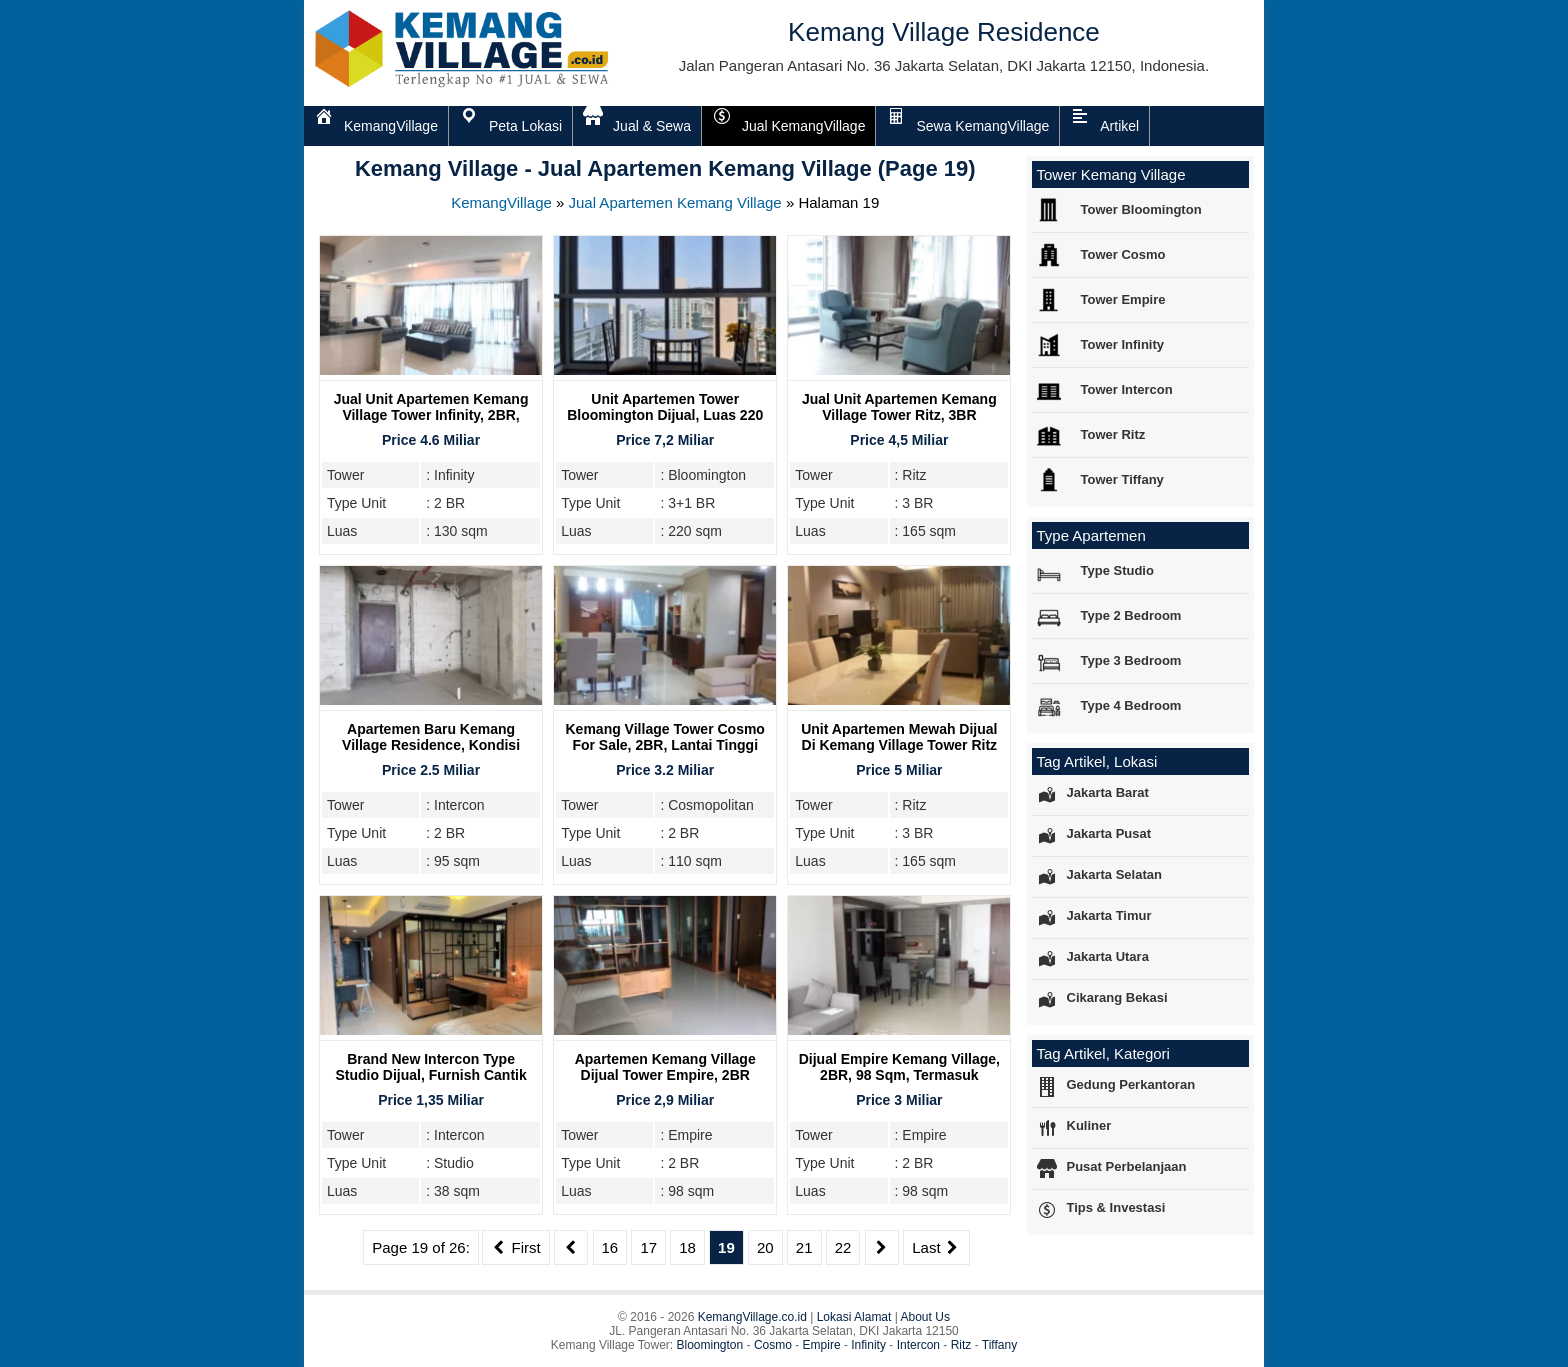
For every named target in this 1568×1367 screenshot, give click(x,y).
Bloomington (710, 1345)
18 (687, 1247)
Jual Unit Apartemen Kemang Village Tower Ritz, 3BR (899, 407)
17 (648, 1247)
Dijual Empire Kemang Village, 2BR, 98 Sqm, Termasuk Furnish (899, 1075)
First (516, 1247)
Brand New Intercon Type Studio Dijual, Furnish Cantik (430, 1067)
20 (765, 1247)
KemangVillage (501, 202)
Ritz (961, 1345)
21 (804, 1247)
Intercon (918, 1345)
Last (936, 1247)
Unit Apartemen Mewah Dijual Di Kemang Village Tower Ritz (899, 737)
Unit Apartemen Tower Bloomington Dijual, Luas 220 (665, 407)
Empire (822, 1345)
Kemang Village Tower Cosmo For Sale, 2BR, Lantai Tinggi (665, 737)
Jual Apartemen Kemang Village (675, 202)
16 (610, 1247)
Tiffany (999, 1345)
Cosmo (773, 1345)
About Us (925, 1317)
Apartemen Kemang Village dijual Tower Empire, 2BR (665, 1067)
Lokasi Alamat (854, 1317)
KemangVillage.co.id (752, 1317)
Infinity (868, 1345)
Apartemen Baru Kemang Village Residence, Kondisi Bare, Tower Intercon (431, 745)
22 (843, 1247)
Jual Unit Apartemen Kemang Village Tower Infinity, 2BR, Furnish (431, 415)
